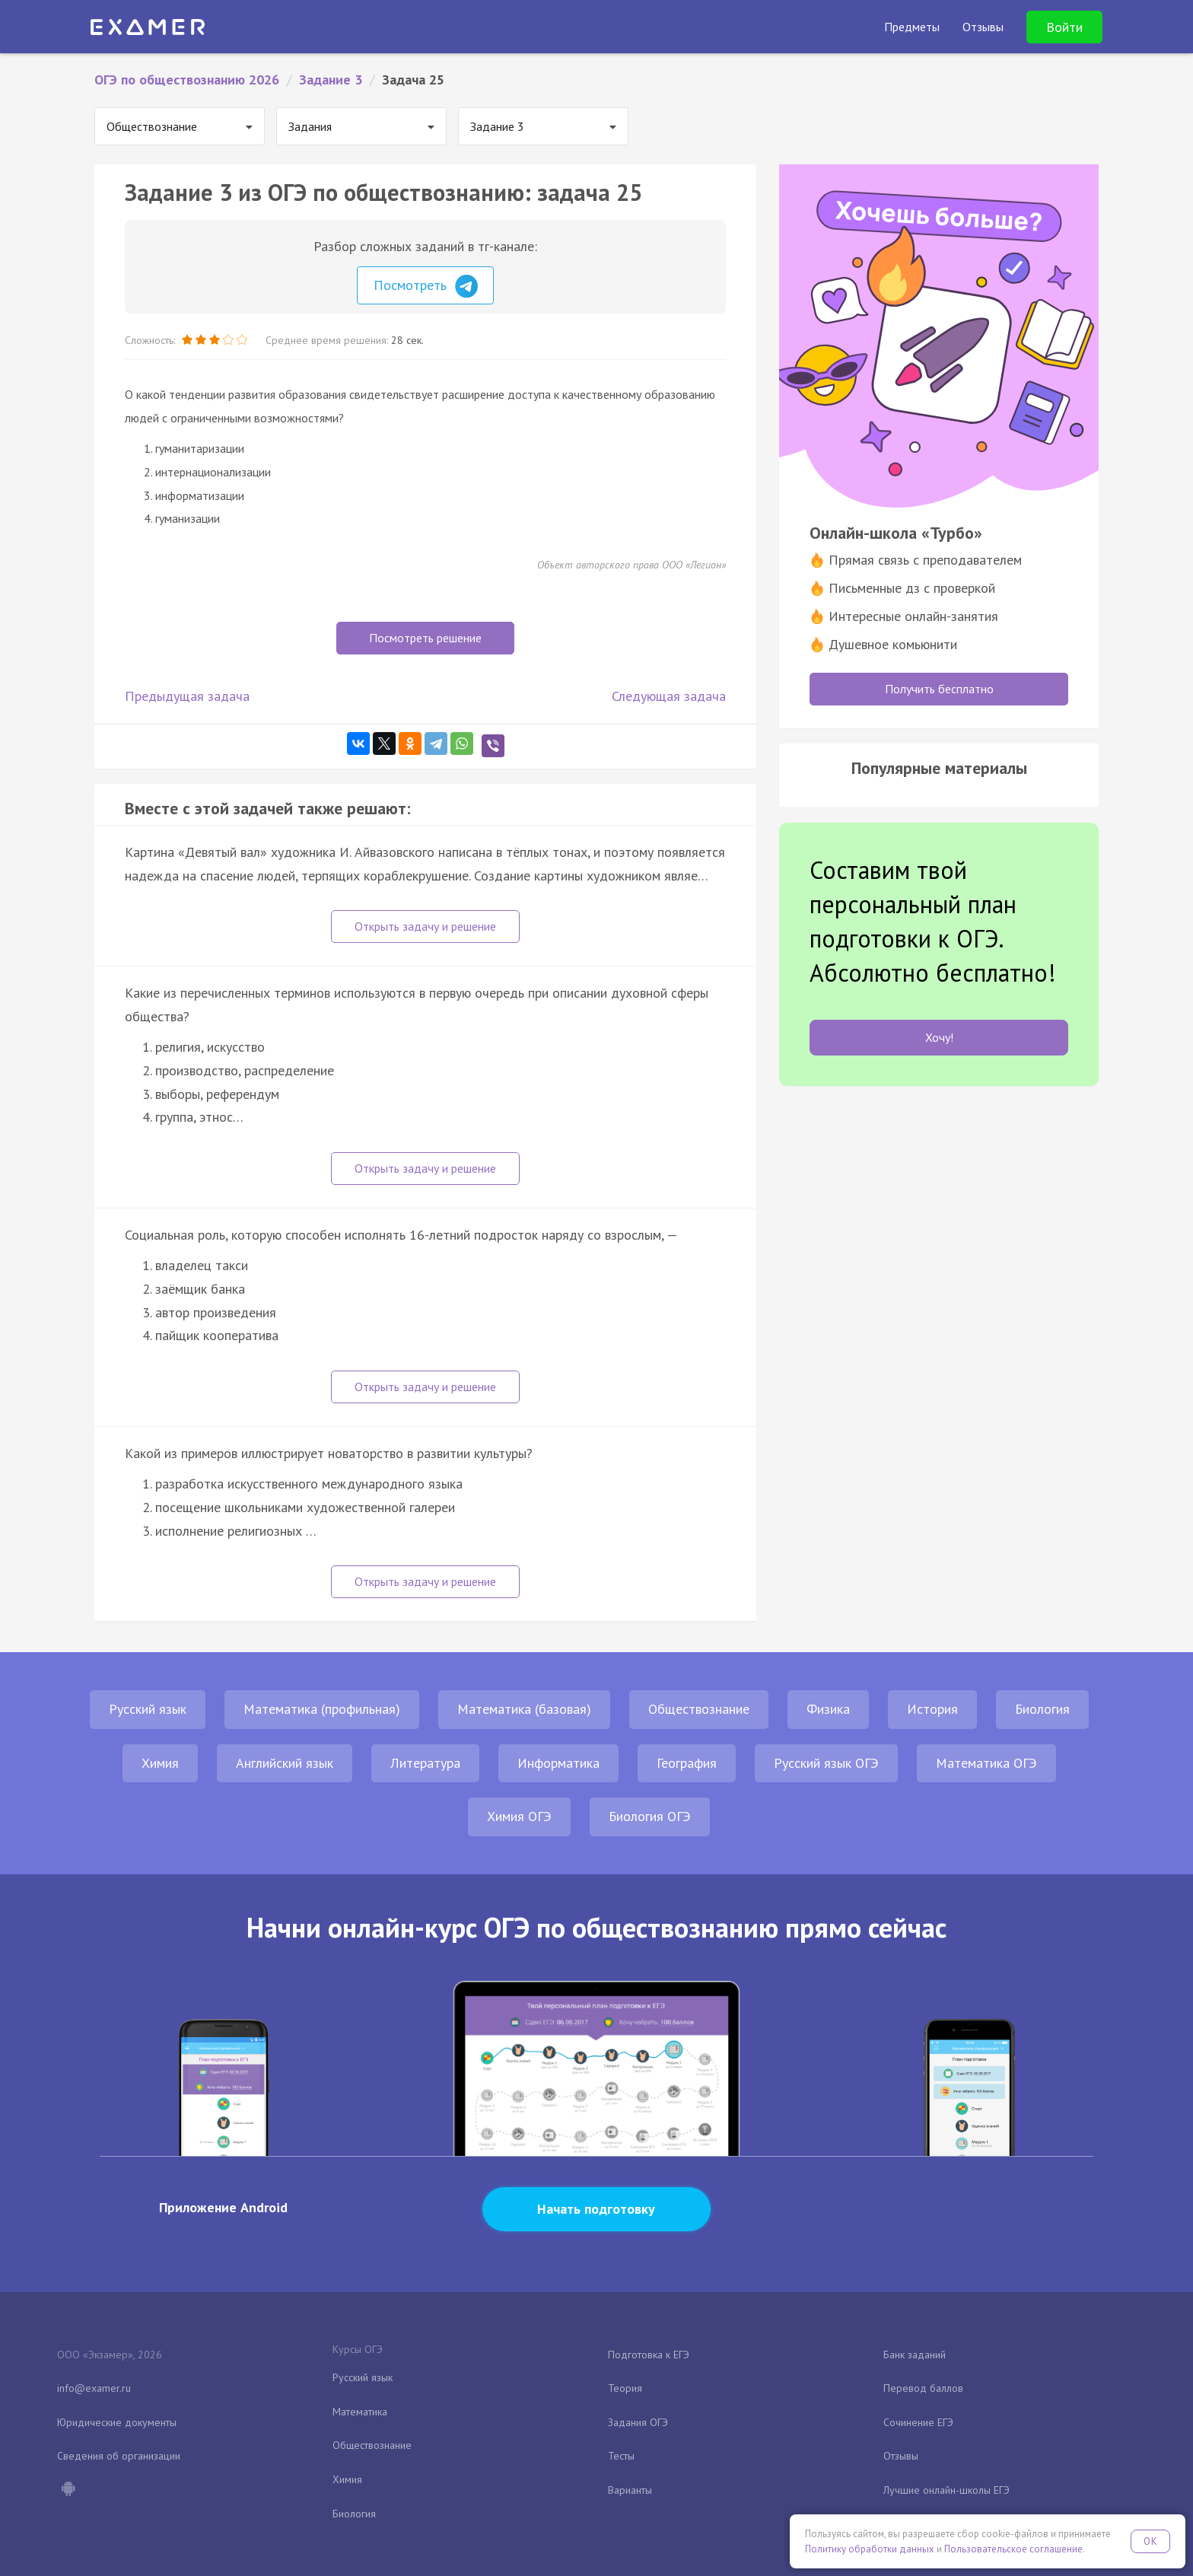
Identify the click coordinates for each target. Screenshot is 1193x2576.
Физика (828, 1709)
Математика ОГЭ (986, 1763)
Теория (625, 2388)
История (932, 1709)
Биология (1042, 1709)
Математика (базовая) (524, 1709)
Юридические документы (117, 2422)
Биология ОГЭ (650, 1816)
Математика (359, 2411)
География (687, 1763)
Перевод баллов (923, 2388)
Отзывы (900, 2456)
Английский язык (284, 1763)
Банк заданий (914, 2354)
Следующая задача (669, 696)
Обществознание (698, 1709)
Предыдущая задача (187, 696)
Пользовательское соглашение (1013, 2549)
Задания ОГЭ (638, 2422)
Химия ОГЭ (519, 1816)
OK (1150, 2541)
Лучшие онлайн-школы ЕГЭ (946, 2490)
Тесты (621, 2456)
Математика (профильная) (321, 1709)
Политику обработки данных (869, 2549)
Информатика (558, 1763)
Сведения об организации (118, 2456)
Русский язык (147, 1709)
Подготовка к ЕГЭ (648, 2354)
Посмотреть (426, 286)
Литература (425, 1763)
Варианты (630, 2490)
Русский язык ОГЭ (826, 1763)
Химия (160, 1763)
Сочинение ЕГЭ (918, 2422)
